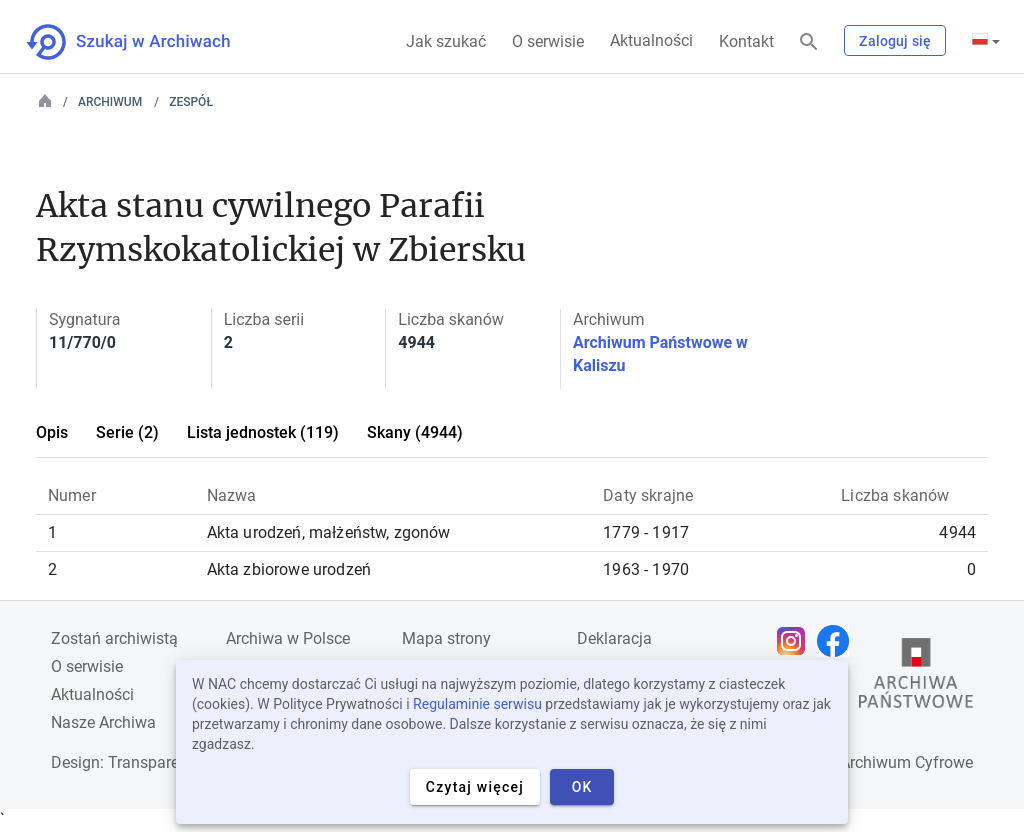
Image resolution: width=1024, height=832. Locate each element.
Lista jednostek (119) (263, 432)
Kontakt (746, 41)
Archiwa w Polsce (288, 638)
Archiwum (110, 102)
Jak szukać (446, 41)
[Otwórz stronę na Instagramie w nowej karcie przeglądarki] (796, 641)
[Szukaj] (809, 42)
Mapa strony (446, 638)
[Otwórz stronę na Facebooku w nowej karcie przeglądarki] (838, 641)
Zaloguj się (895, 41)
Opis (52, 432)
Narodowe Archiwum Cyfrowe (868, 762)
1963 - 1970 (646, 569)
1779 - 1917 (646, 532)
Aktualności (651, 40)
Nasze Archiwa (103, 722)
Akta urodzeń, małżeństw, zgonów (329, 532)
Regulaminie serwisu (477, 704)
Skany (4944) (415, 432)
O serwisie (548, 41)
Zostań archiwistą (114, 638)
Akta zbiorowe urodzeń (289, 569)
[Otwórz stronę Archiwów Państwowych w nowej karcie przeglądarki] (916, 678)
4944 (957, 532)
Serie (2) (127, 432)
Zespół (191, 102)
